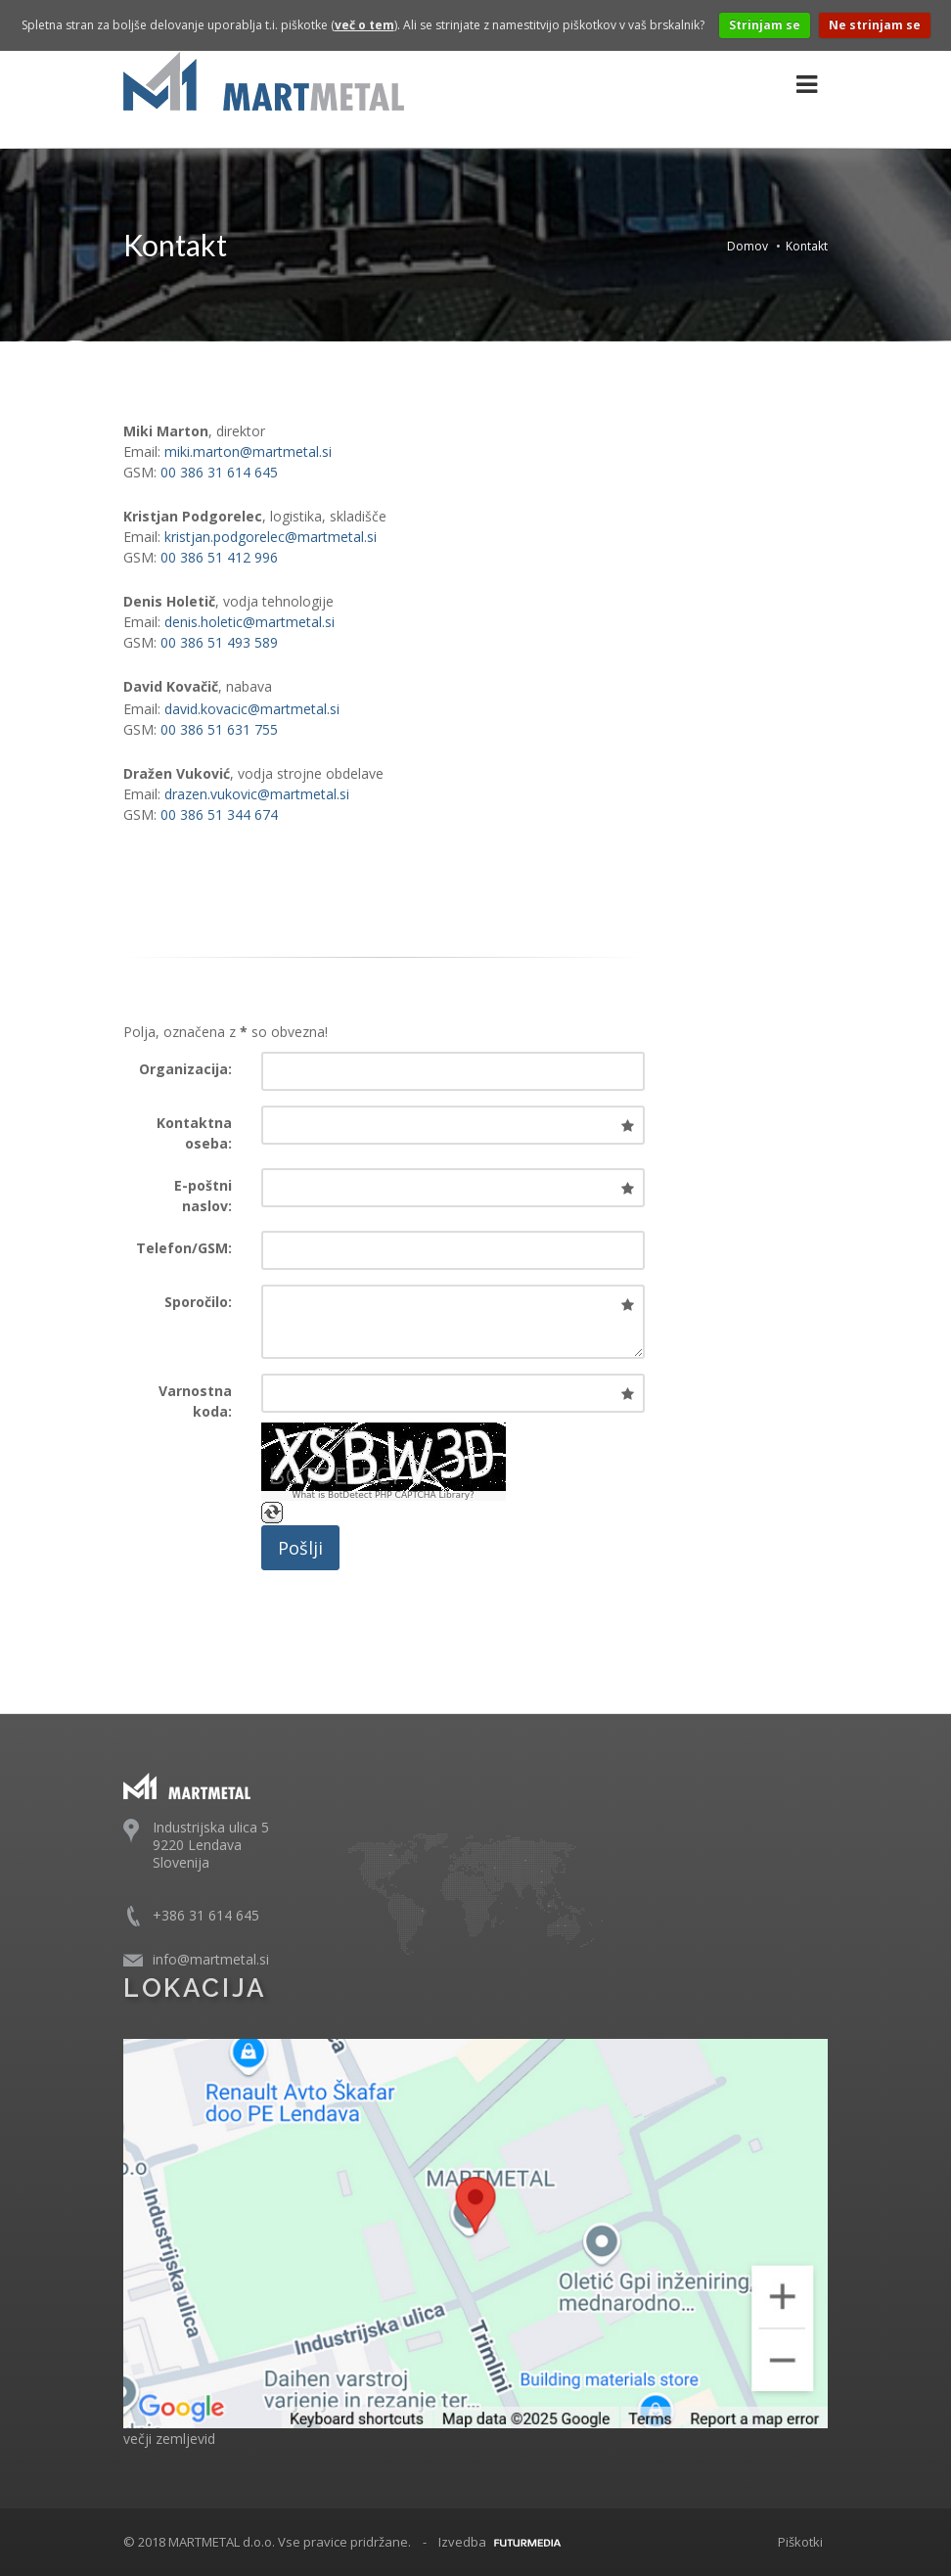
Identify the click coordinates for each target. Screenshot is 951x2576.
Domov (747, 246)
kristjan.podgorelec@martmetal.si (270, 536)
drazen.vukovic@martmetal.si (256, 794)
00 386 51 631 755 (219, 729)
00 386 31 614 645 (219, 472)
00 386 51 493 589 (219, 642)
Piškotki (800, 2542)
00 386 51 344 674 (219, 814)
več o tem (364, 25)
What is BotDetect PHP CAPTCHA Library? (383, 1495)
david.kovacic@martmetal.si (252, 709)
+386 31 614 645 (206, 1915)
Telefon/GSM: (184, 1248)
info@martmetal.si (211, 1959)
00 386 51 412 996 (219, 557)
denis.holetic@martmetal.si (249, 621)
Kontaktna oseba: (194, 1132)
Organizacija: (185, 1069)
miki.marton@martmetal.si (248, 451)
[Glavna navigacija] (807, 85)
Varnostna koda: (195, 1401)
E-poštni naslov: (203, 1195)
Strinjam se (764, 25)
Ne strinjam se (875, 25)
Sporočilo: (198, 1301)
